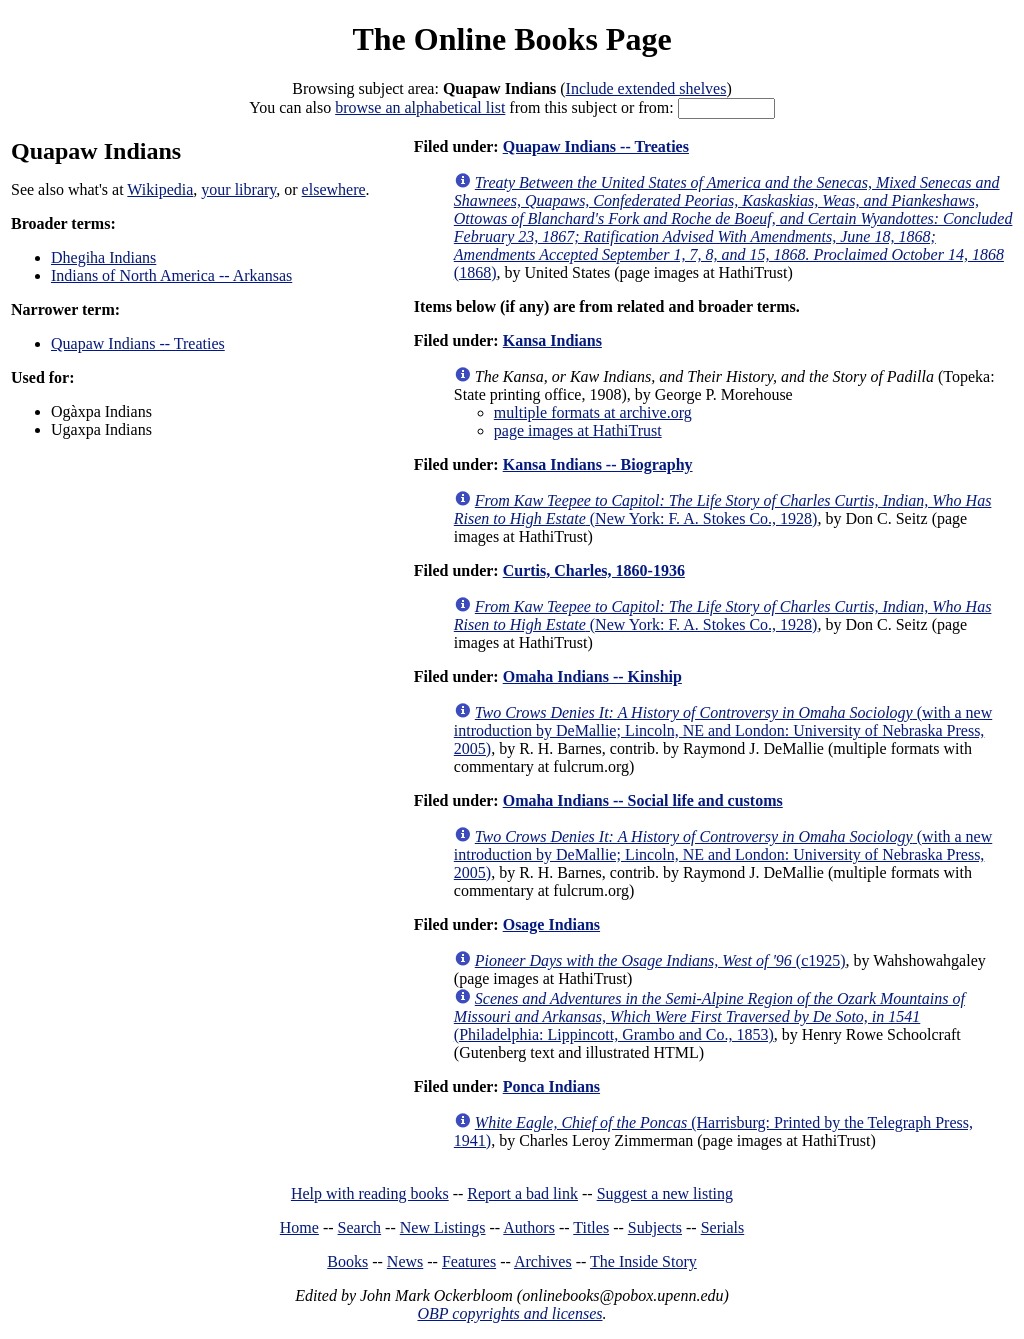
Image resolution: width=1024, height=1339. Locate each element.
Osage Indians (551, 924)
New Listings (443, 1227)
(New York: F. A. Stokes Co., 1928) (723, 509)
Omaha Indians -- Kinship (592, 676)
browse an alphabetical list (420, 107)
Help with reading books (370, 1193)
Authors (529, 1227)
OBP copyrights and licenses (509, 1313)
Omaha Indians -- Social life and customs (643, 800)
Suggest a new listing (665, 1193)
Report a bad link (522, 1193)
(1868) (733, 227)
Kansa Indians (552, 340)
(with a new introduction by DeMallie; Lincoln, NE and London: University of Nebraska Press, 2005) (723, 730)
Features (469, 1261)
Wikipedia (160, 189)
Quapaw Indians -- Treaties (138, 343)
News (405, 1261)
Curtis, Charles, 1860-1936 (594, 570)
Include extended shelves (646, 88)
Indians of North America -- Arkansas (171, 275)
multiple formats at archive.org (593, 412)
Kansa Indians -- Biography (598, 464)
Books (347, 1261)
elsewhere (334, 189)
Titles (591, 1227)
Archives (543, 1261)
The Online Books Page (511, 39)
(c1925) (660, 960)
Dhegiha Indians (103, 257)
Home (299, 1227)
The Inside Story (643, 1261)
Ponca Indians (551, 1086)
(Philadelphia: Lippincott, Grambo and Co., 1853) (709, 1016)
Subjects (655, 1227)
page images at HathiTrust (578, 430)
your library (238, 189)
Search (360, 1227)
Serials (723, 1227)
